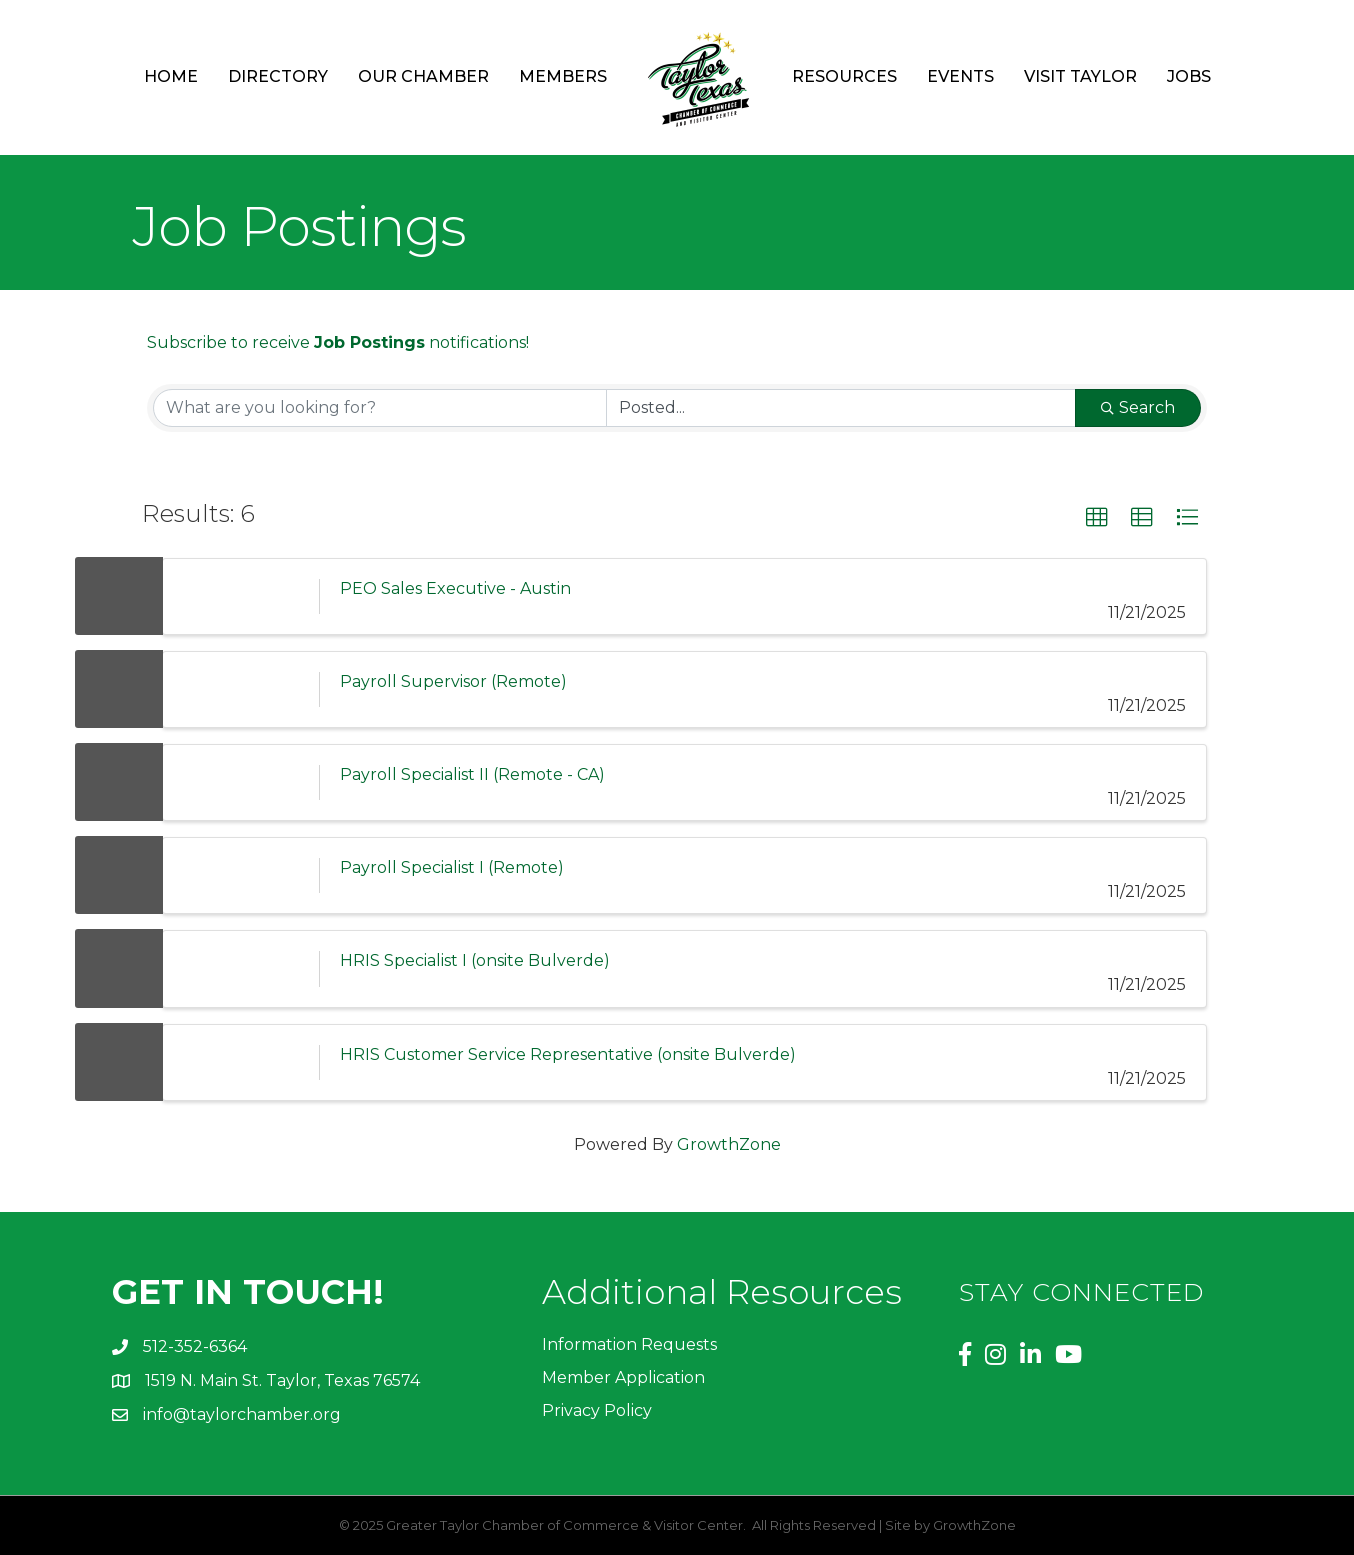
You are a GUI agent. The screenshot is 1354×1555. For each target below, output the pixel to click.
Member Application (623, 1377)
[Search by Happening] (841, 408)
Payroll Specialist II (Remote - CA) (472, 774)
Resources (844, 76)
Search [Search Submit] (1138, 407)
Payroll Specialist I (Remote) (452, 867)
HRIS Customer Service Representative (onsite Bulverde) (568, 1054)
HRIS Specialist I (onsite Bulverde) (475, 960)
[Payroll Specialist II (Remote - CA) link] (241, 782)
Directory (278, 76)
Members (563, 76)
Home (171, 76)
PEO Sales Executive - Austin (455, 588)
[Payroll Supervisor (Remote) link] (241, 689)
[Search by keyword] (380, 408)
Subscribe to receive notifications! (338, 342)
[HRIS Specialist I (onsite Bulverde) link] (241, 968)
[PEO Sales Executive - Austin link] (241, 596)
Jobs (1189, 76)
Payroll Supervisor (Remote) (453, 681)
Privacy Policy (597, 1410)
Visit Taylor (1080, 76)
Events (960, 76)
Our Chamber (423, 76)
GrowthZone (729, 1144)
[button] (1097, 518)
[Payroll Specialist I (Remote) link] (241, 875)
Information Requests (629, 1344)
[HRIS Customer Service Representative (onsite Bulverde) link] (241, 1062)
